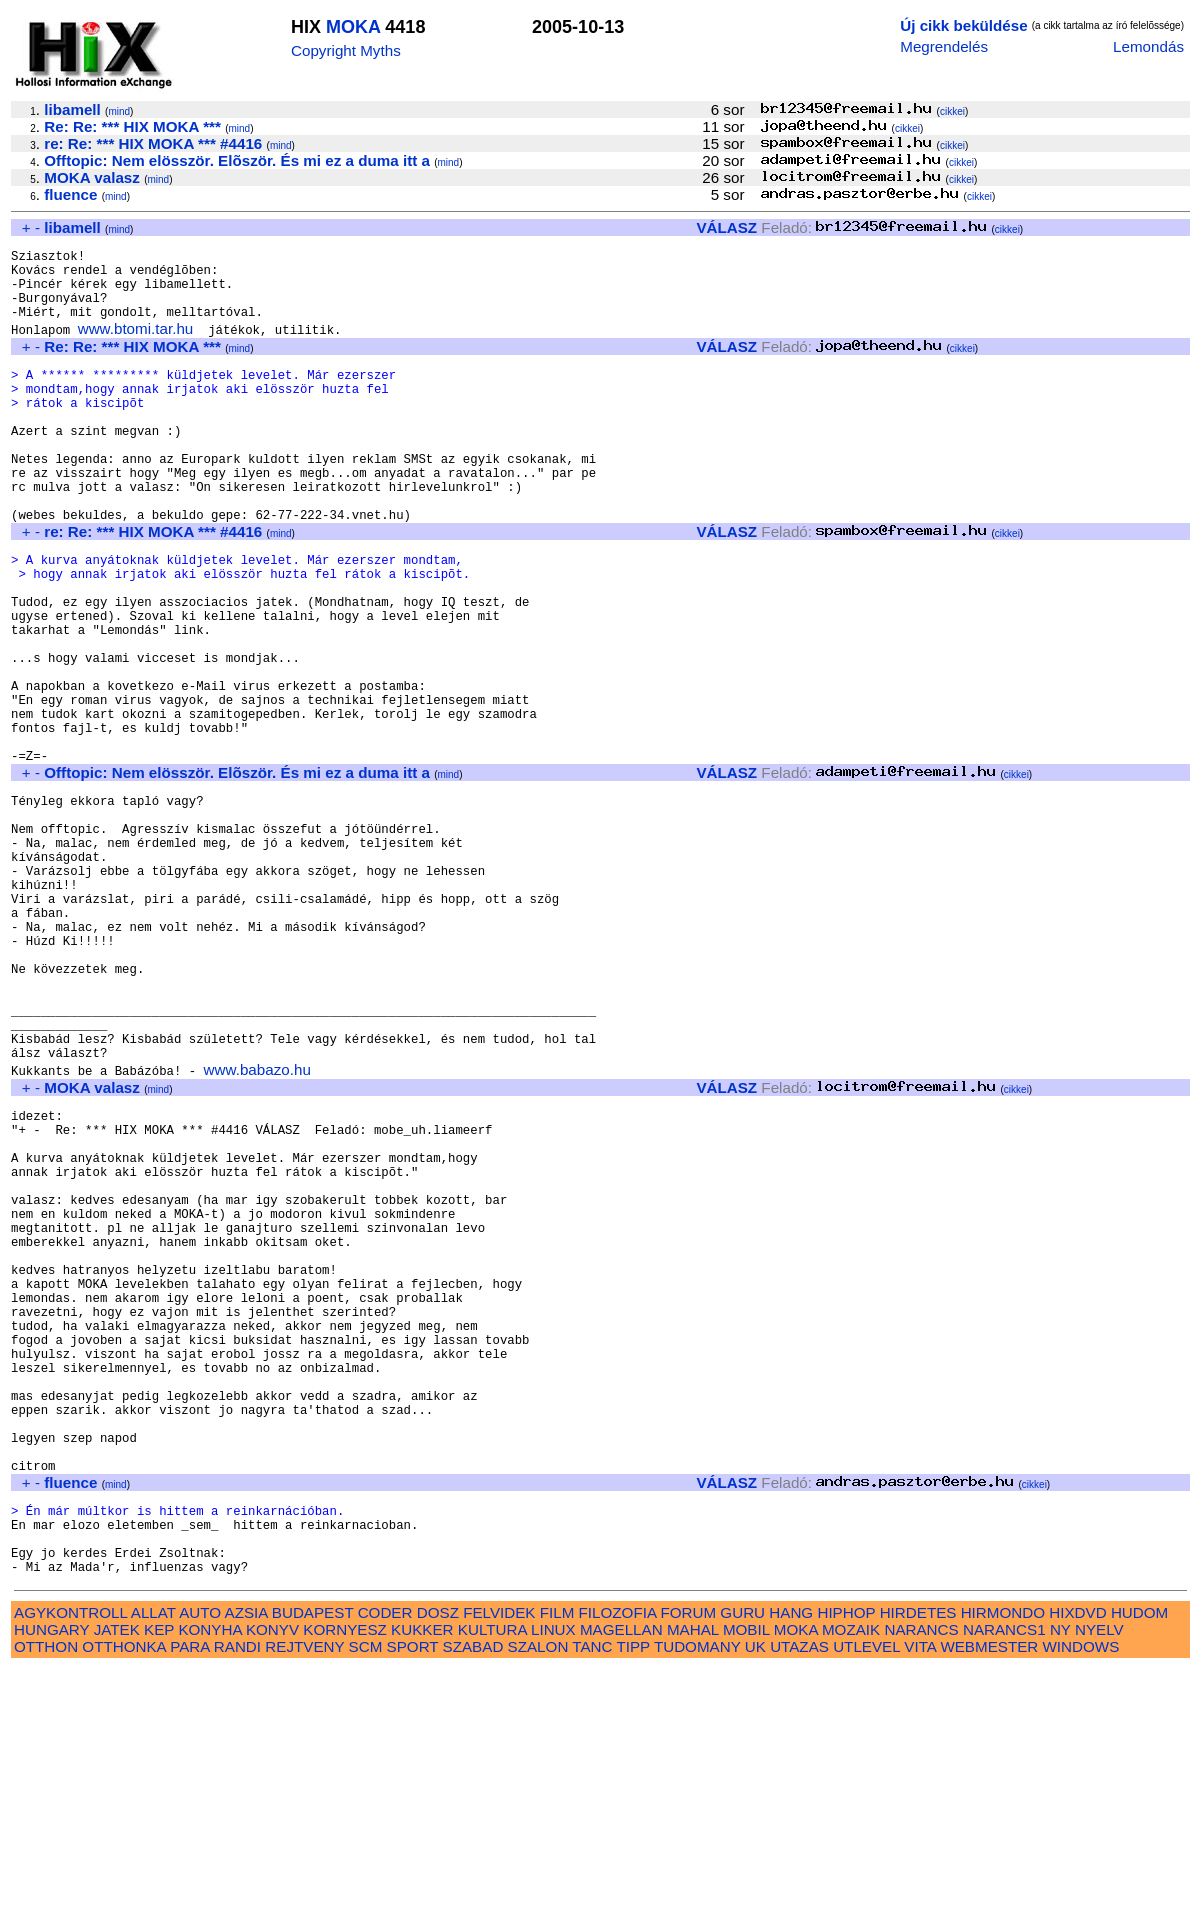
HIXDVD (1077, 1873)
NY (1060, 1890)
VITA (920, 1907)
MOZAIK (851, 1890)
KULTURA (492, 1890)
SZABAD (473, 1907)
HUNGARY (51, 1890)
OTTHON (46, 1907)
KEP (159, 1890)
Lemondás (1148, 46)
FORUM (688, 1873)
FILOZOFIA (618, 1873)
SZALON (538, 1907)
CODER (385, 1873)
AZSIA (246, 1873)
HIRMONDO (1003, 1873)
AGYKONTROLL (70, 1873)
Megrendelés (944, 46)
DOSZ (438, 1873)
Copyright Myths (346, 50)
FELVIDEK (499, 1873)
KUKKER (422, 1890)
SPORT (413, 1907)
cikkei (952, 111)
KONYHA (209, 1890)
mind (119, 111)
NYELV (1099, 1890)
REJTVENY (304, 1907)
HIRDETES (918, 1873)
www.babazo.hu (257, 1231)
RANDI (237, 1907)
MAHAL (693, 1890)
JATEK (117, 1890)
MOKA (353, 27)
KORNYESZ (345, 1890)
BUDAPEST (313, 1873)
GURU (742, 1873)
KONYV (272, 1890)
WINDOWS (1081, 1907)
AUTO (200, 1873)
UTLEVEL (866, 1907)
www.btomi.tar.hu (136, 346)
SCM (366, 1907)
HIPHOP (846, 1873)
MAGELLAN (621, 1890)
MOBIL (746, 1890)
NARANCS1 (1004, 1890)
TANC (592, 1907)
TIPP (632, 1907)
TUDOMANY (697, 1907)
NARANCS (921, 1890)
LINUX (553, 1890)
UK (755, 1907)
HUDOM (1139, 1873)
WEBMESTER (989, 1907)
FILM (557, 1873)
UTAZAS (799, 1907)
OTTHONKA (124, 1907)
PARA (189, 1907)
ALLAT (153, 1873)
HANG (791, 1873)
